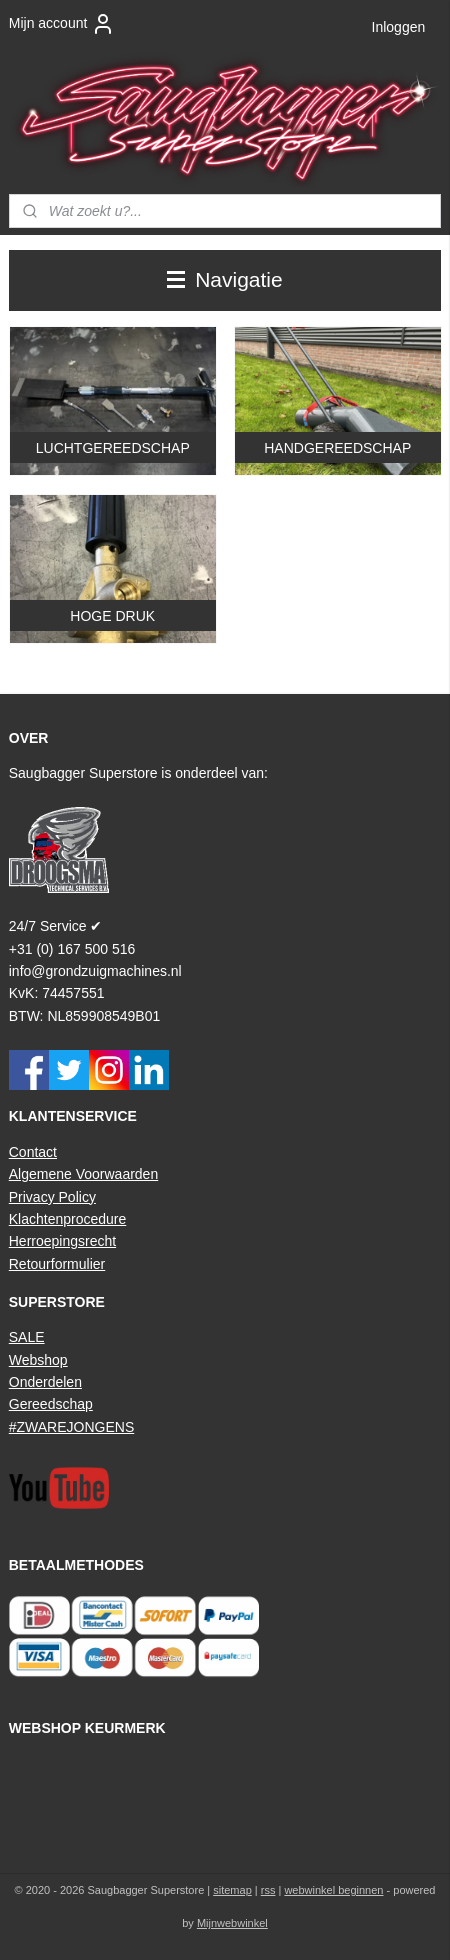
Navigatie (224, 279)
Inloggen (399, 27)
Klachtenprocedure (68, 1219)
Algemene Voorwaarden (83, 1174)
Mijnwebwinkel (232, 1923)
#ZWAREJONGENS (72, 1427)
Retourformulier (57, 1264)
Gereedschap (51, 1404)
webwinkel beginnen (333, 1890)
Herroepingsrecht (62, 1241)
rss (268, 1890)
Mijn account (62, 24)
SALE (27, 1337)
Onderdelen (45, 1382)
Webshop (38, 1360)
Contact (33, 1152)
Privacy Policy (52, 1197)
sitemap (232, 1890)
